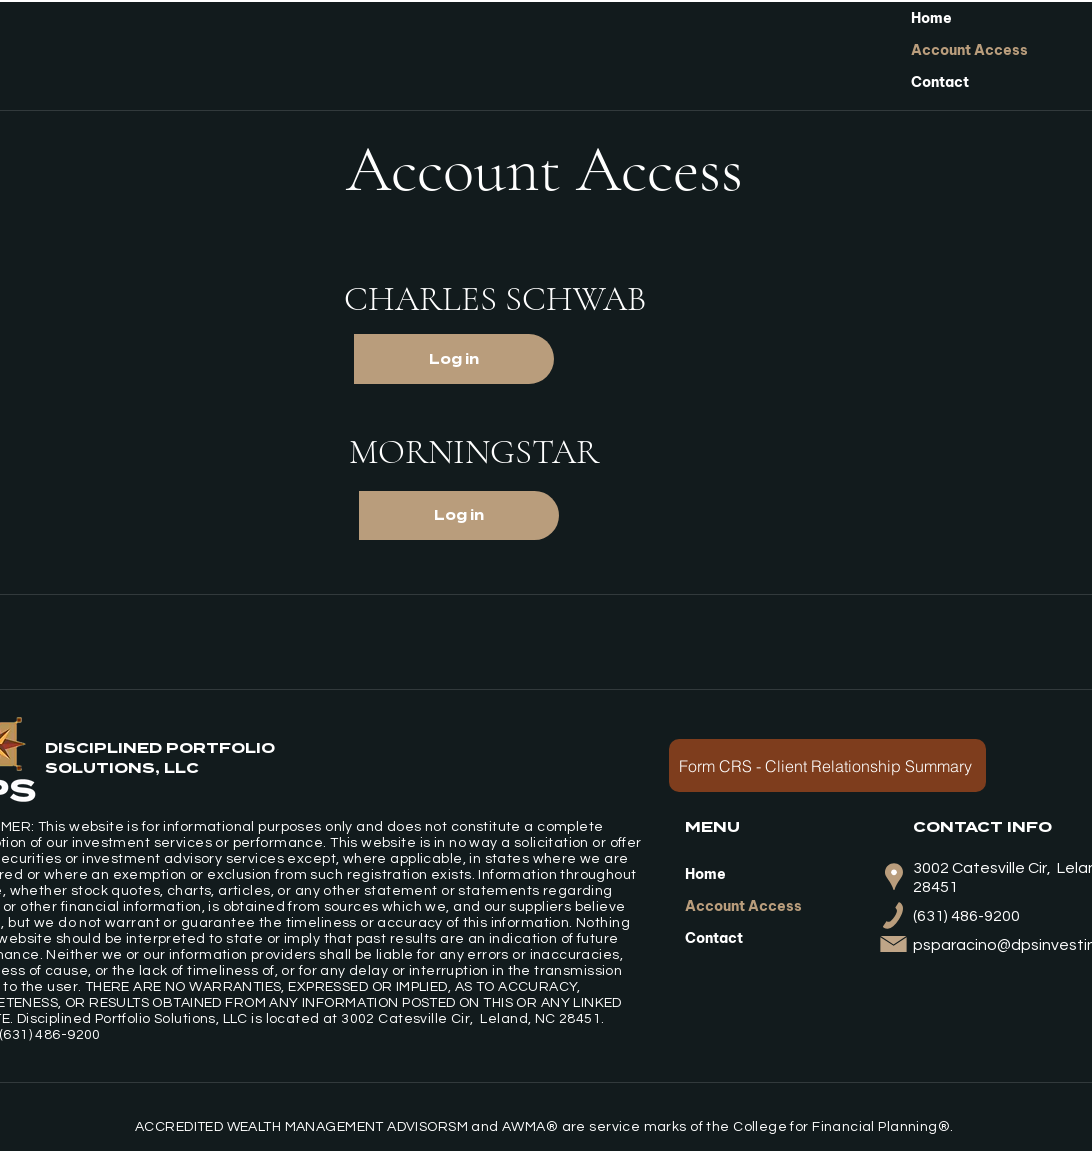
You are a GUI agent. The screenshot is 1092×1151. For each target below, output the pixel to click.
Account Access (969, 50)
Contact (940, 82)
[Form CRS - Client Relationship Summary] (827, 765)
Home (931, 18)
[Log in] (454, 359)
